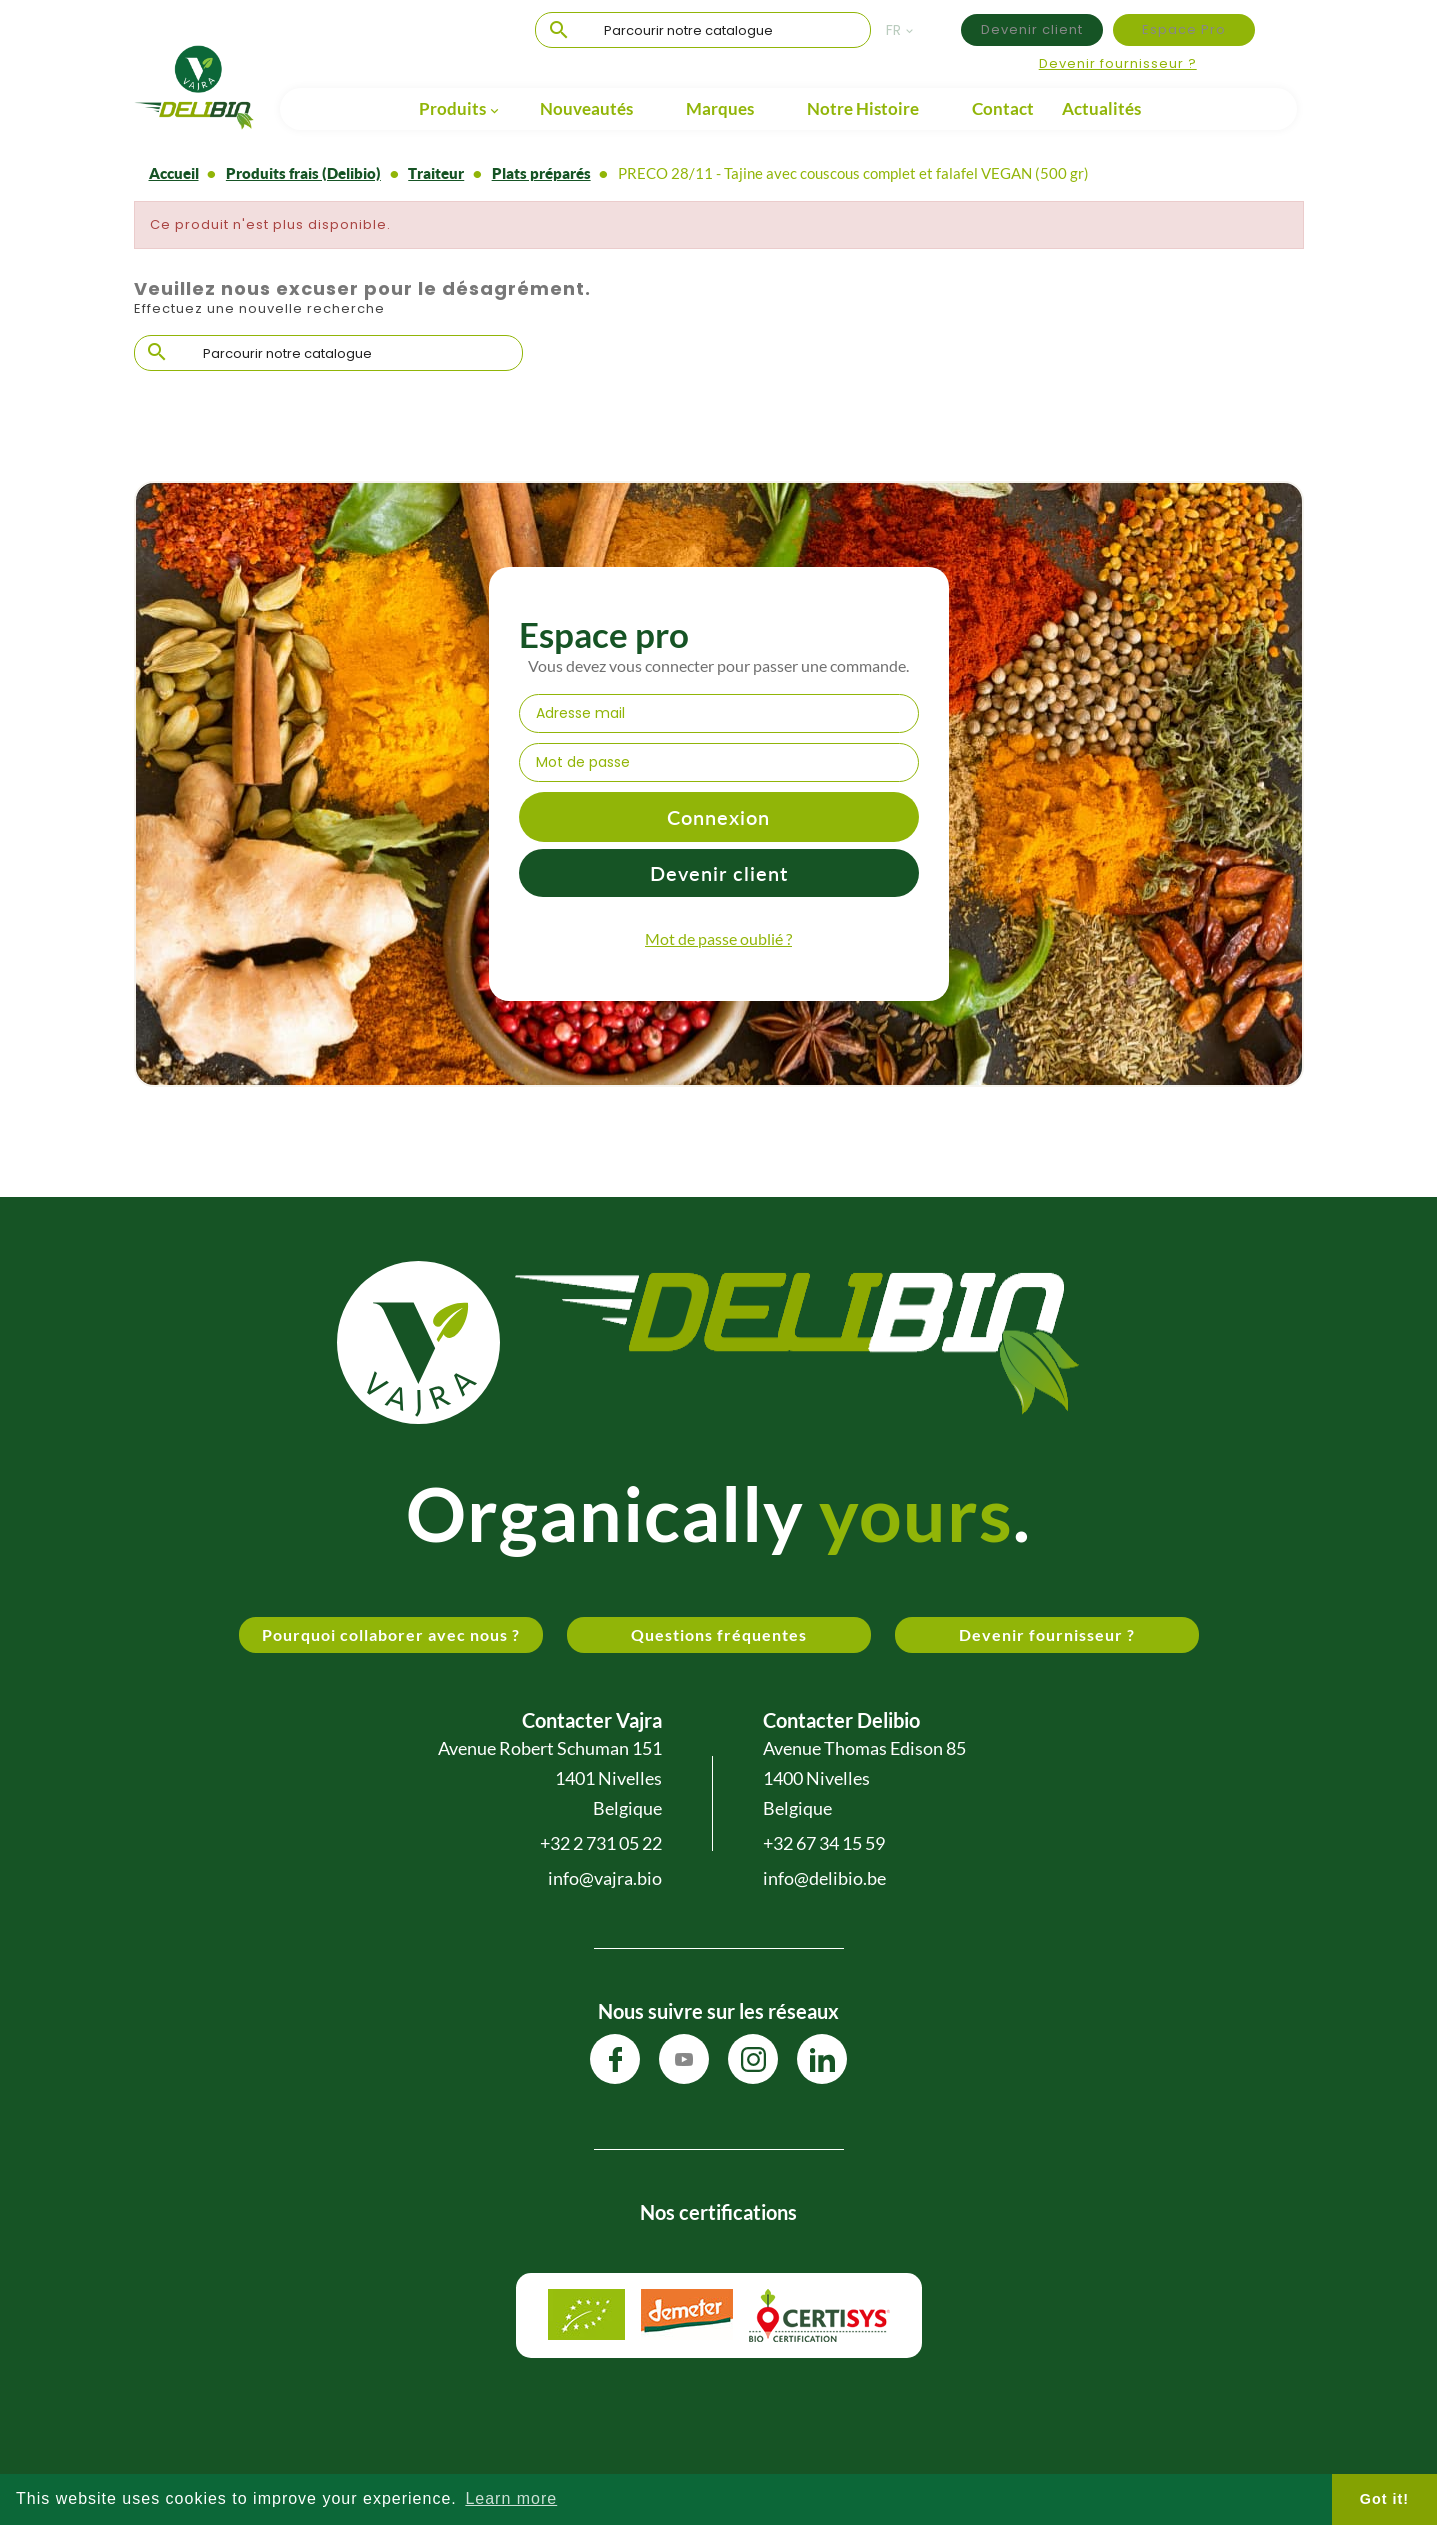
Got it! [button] (1384, 2499)
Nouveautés (586, 108)
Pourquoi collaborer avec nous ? (391, 1634)
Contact (1003, 108)
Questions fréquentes (719, 1634)
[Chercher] (703, 31)
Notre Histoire (863, 108)
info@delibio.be (824, 1878)
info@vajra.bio (605, 1878)
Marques (720, 108)
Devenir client (1032, 29)
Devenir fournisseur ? (1118, 63)
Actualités (1101, 108)
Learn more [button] (511, 2498)
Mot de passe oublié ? (718, 938)
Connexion (718, 817)
